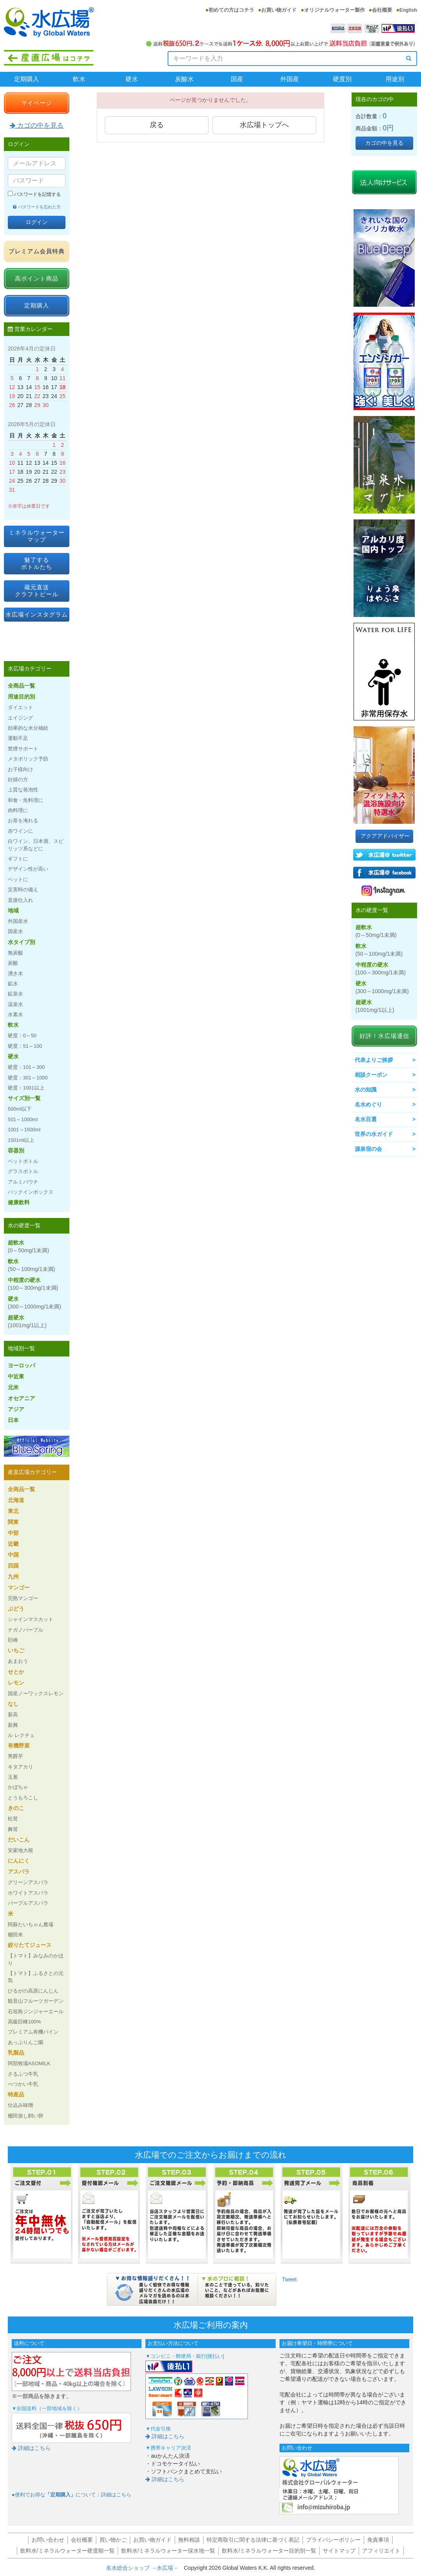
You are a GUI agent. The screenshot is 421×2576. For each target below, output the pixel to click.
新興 (13, 1725)
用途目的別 (21, 696)
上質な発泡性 (23, 790)
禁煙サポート (23, 749)
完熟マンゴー (23, 1598)
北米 (13, 1387)
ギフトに (18, 859)
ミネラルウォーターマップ (37, 536)
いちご (16, 1650)
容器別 (16, 1150)
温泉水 (15, 1004)
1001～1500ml (24, 1129)
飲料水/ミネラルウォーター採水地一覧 (168, 2551)
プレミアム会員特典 (37, 251)
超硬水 (27, 1321)
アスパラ (19, 1871)
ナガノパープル (25, 1630)
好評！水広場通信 (384, 1036)
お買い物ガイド (279, 10)
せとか (16, 1672)
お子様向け (20, 769)
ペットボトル (23, 1161)
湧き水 (15, 973)
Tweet (289, 2279)
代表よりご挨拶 (374, 1060)
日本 (13, 1420)
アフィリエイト (381, 2551)
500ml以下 (20, 1109)
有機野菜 (19, 1745)
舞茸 (13, 1829)
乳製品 (16, 2053)
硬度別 (342, 79)
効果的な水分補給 (28, 728)
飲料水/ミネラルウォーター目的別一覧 (269, 2551)
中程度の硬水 (33, 1284)
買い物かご (113, 2540)
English (408, 10)
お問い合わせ (48, 2540)
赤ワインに (20, 831)
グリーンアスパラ (28, 1882)
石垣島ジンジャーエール (36, 2011)
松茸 (13, 1819)
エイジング (20, 718)
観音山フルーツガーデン (36, 2001)
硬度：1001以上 (26, 1088)
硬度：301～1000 (28, 1078)
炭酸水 (184, 79)
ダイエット (20, 707)
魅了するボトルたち (36, 563)
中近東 (16, 1376)
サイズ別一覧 (24, 1098)
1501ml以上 (21, 1140)
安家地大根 (20, 1850)
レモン (16, 1683)
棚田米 (15, 1935)
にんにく (19, 1861)
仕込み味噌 (20, 2105)
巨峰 (13, 1640)
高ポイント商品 (36, 278)
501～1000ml (23, 1119)
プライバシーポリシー (333, 2540)
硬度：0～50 (22, 1035)
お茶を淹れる (23, 820)
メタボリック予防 (28, 759)
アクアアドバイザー (385, 836)
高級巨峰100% (24, 2022)
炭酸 (13, 963)
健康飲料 (19, 1202)
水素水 (15, 1014)
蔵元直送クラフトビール (36, 590)
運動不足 (18, 738)
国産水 (15, 931)
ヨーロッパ (21, 1365)
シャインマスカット (30, 1619)
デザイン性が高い (28, 869)
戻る (157, 125)
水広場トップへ (264, 125)
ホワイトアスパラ (28, 1893)
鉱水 (13, 984)
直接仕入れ (20, 900)
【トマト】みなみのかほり (36, 1959)
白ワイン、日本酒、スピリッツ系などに (36, 844)
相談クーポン (371, 1075)
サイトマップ (339, 2551)
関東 (13, 1522)
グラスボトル (23, 1171)
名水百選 (366, 1119)
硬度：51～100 (25, 1046)
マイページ (36, 103)
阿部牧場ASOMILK (29, 2063)
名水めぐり (368, 1104)
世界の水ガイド (374, 1134)
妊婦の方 (18, 779)
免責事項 (378, 2540)
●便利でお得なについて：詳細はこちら (71, 2495)
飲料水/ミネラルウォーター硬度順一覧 (67, 2551)
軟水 (79, 79)
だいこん (19, 1839)
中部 (13, 1533)
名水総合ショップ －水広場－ (145, 2568)
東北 (13, 1511)
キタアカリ (20, 1767)
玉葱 (13, 1777)
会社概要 (382, 10)
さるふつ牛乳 (23, 2074)
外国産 (289, 79)
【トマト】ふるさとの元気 (36, 1976)
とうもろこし (23, 1798)
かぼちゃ (18, 1787)
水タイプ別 (21, 942)
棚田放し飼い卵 (25, 2116)
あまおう (18, 1661)
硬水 (132, 79)
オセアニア (21, 1398)
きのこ (16, 1808)
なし (13, 1704)
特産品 (16, 2094)
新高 (13, 1714)
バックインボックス (30, 1192)
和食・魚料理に (25, 800)
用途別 (395, 79)
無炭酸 (15, 953)
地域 (13, 910)
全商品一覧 (21, 686)
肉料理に (18, 810)
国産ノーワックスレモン (36, 1693)
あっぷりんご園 (25, 2042)
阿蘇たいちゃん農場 (30, 1924)
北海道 (16, 1500)
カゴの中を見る (37, 125)
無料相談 (189, 2540)
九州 (13, 1576)
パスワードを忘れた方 (37, 206)
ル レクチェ (21, 1735)
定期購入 (26, 79)
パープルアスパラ (28, 1903)
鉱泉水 (15, 994)
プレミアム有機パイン (33, 2032)
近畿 (13, 1544)
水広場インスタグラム (36, 614)
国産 (237, 79)
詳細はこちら (31, 2448)
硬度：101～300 (26, 1067)
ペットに (18, 879)
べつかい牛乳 (23, 2084)
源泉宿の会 (368, 1149)
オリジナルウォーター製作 (334, 10)
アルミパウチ (23, 1182)
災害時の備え (23, 889)
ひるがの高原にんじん (33, 1991)
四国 (13, 1566)
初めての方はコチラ (231, 10)
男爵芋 (15, 1756)
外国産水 (18, 921)
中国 (13, 1555)
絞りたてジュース (29, 1945)
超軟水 (28, 1246)
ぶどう (16, 1608)
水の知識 (366, 1089)
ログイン (37, 222)
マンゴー (19, 1587)
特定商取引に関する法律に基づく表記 (253, 2540)
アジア (16, 1409)
